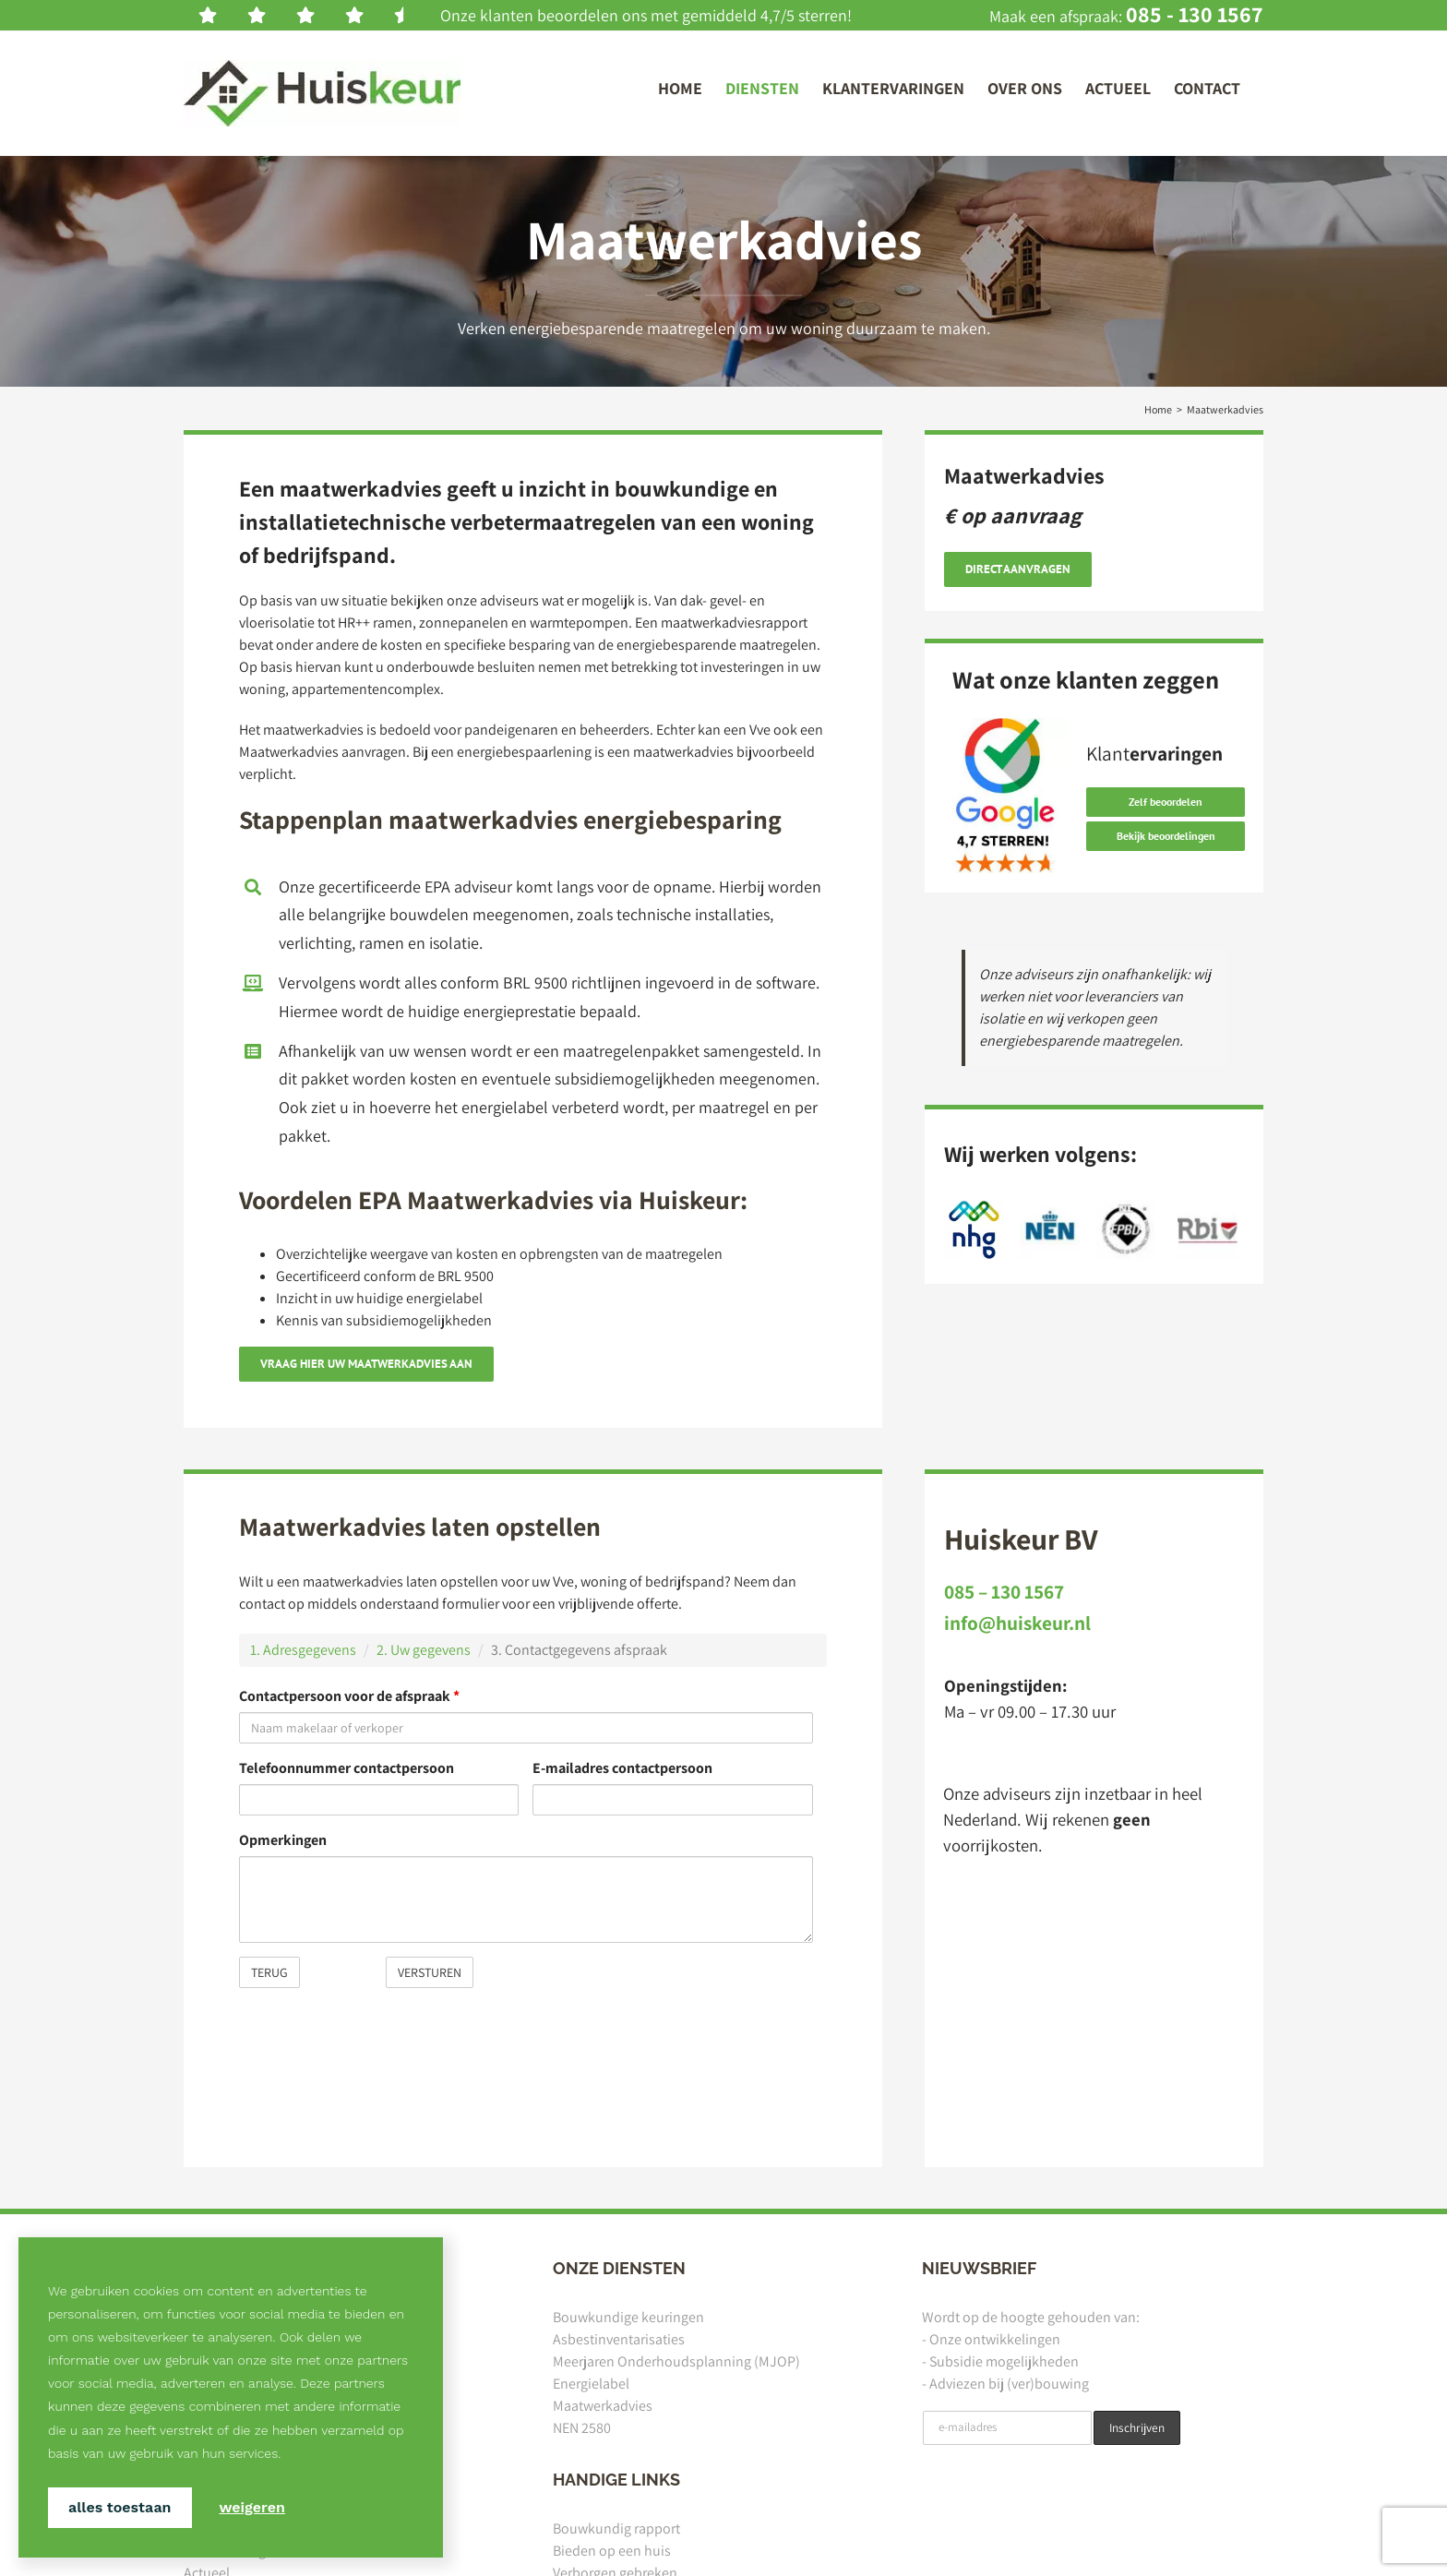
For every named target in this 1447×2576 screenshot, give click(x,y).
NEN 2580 (582, 2428)
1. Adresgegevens (303, 1649)
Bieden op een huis (612, 2550)
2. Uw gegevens (424, 1649)
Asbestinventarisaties (619, 2339)
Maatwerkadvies (602, 2405)
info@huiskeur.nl (1017, 1622)
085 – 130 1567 (1004, 1591)
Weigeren (252, 2507)
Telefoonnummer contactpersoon (346, 1768)
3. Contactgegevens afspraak (579, 1649)
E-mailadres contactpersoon (622, 1768)
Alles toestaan (120, 2507)
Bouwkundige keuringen (628, 2317)
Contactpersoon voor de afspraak (349, 1696)
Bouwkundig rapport (616, 2528)
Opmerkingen (283, 1840)
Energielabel (591, 2383)
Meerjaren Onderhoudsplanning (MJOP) (676, 2361)
